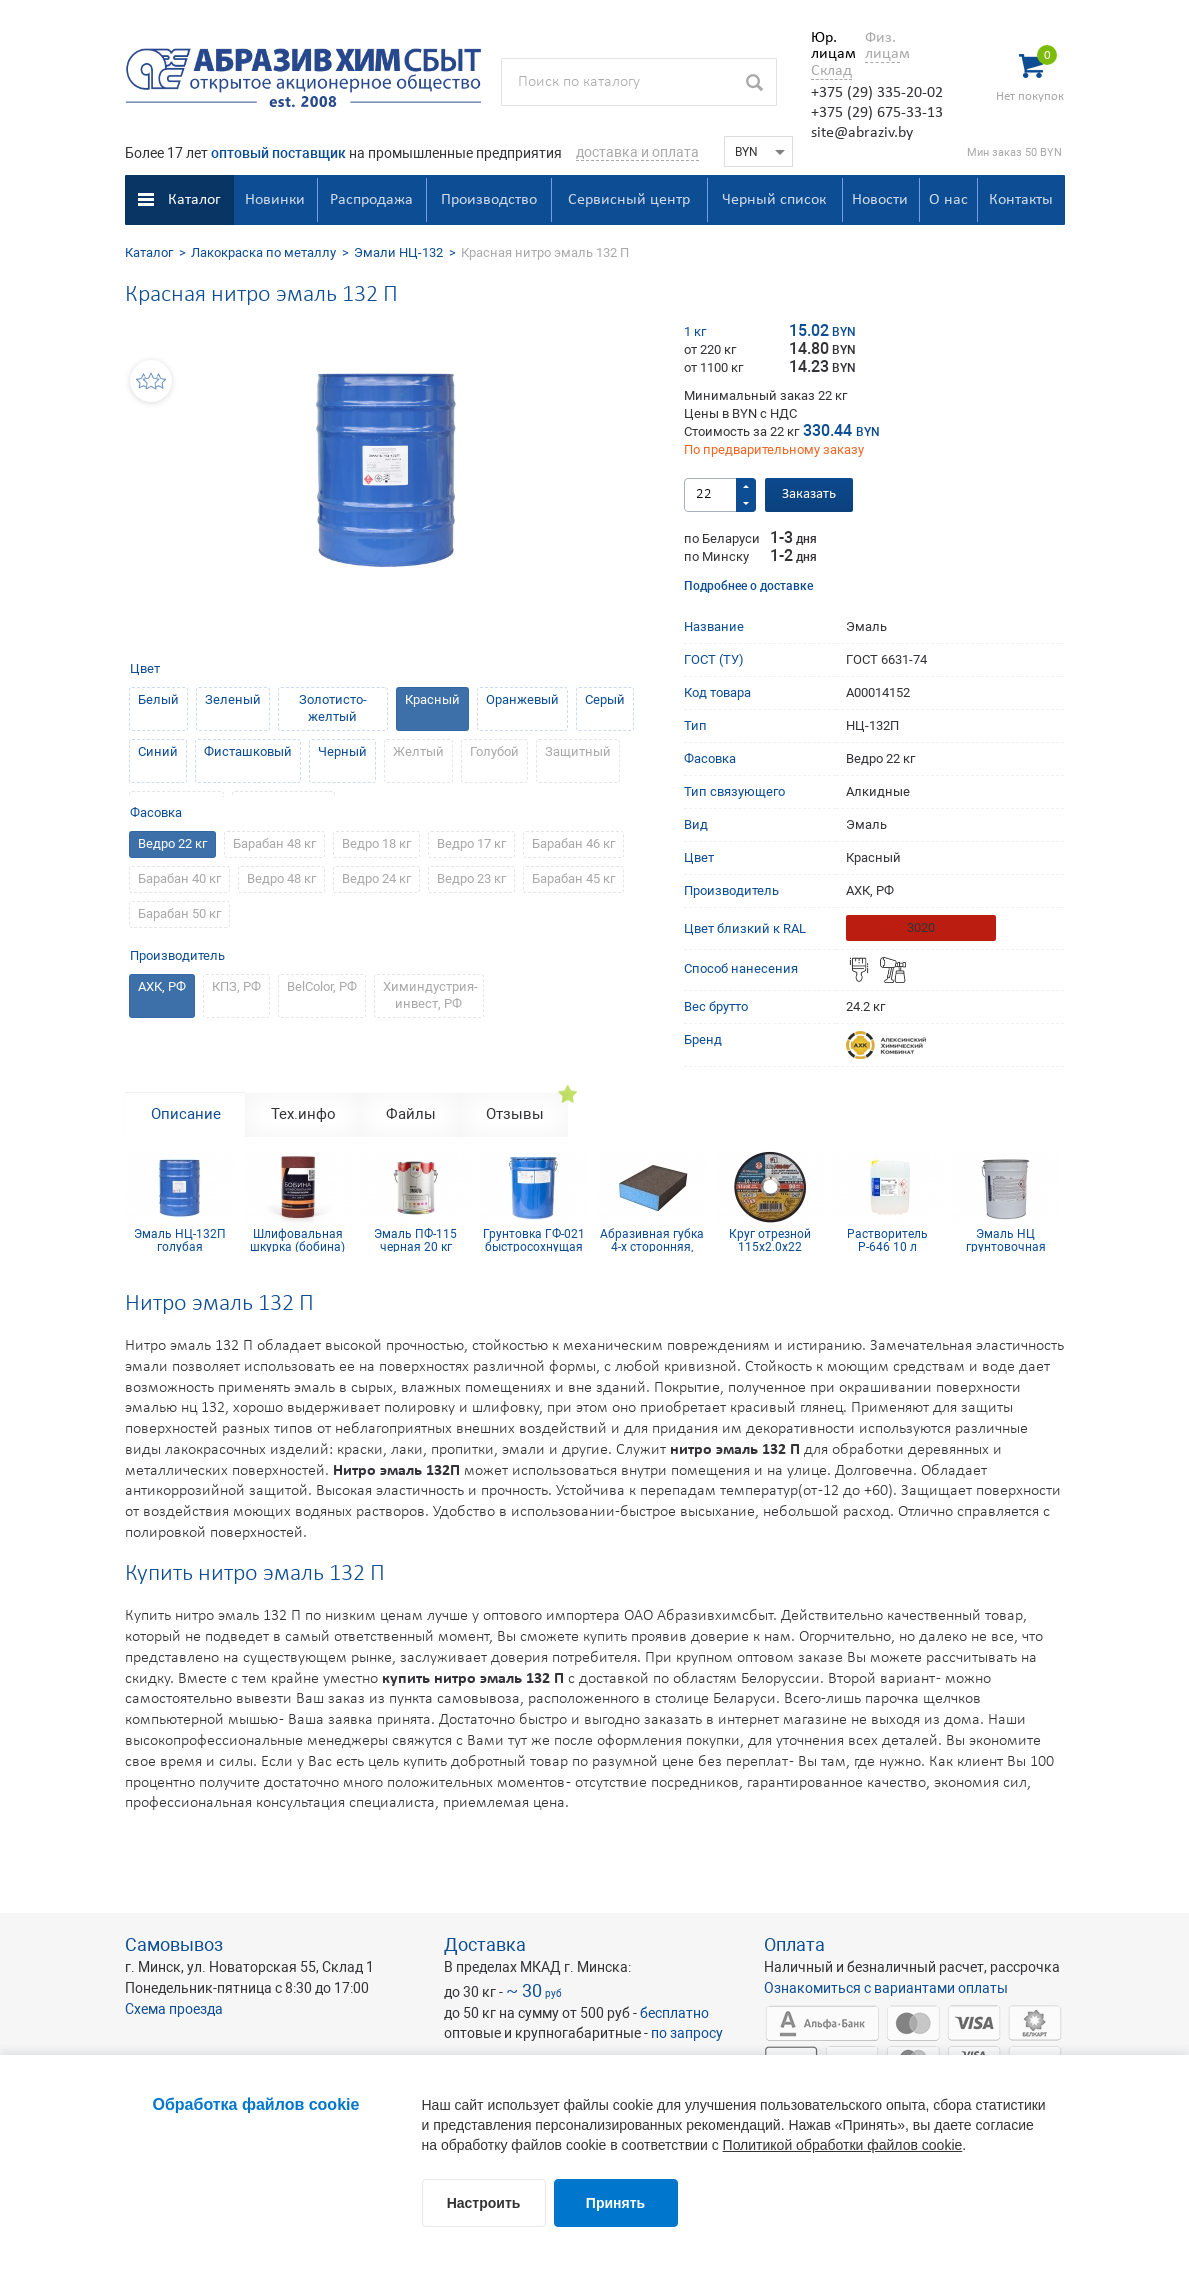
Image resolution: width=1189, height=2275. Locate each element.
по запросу (687, 2033)
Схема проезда (174, 2009)
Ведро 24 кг (376, 878)
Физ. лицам (882, 46)
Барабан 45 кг (573, 878)
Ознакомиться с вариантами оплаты (886, 1988)
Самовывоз (174, 1944)
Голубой (494, 751)
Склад (831, 71)
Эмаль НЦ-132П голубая (180, 1240)
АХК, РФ (162, 986)
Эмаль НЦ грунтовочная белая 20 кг (1006, 1240)
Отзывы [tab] (515, 1114)
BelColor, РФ (322, 986)
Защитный (578, 751)
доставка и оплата (637, 152)
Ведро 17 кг (471, 843)
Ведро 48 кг (281, 878)
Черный (342, 751)
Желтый (418, 751)
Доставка (485, 1944)
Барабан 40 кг (179, 878)
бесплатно (674, 2013)
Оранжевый (522, 699)
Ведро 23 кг (471, 878)
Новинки (275, 200)
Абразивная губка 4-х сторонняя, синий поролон (652, 1240)
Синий (158, 751)
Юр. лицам (828, 46)
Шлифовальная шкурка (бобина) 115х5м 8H (297, 1240)
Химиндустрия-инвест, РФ (430, 995)
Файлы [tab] (411, 1114)
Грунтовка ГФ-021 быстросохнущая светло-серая (534, 1240)
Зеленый (233, 699)
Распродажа (371, 200)
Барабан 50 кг (179, 913)
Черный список (774, 200)
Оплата (794, 1944)
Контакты (1021, 200)
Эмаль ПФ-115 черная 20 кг (415, 1240)
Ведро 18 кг (376, 843)
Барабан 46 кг (573, 843)
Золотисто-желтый (333, 708)
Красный (432, 699)
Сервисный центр (629, 200)
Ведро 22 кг (172, 843)
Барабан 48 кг (274, 843)
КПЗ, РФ (236, 986)
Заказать (809, 494)
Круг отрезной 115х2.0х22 (770, 1240)
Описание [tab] (186, 1114)
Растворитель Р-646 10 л (887, 1240)
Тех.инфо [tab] (303, 1114)
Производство (489, 200)
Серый (605, 699)
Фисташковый (248, 751)
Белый (158, 699)
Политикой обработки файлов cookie (843, 2145)
